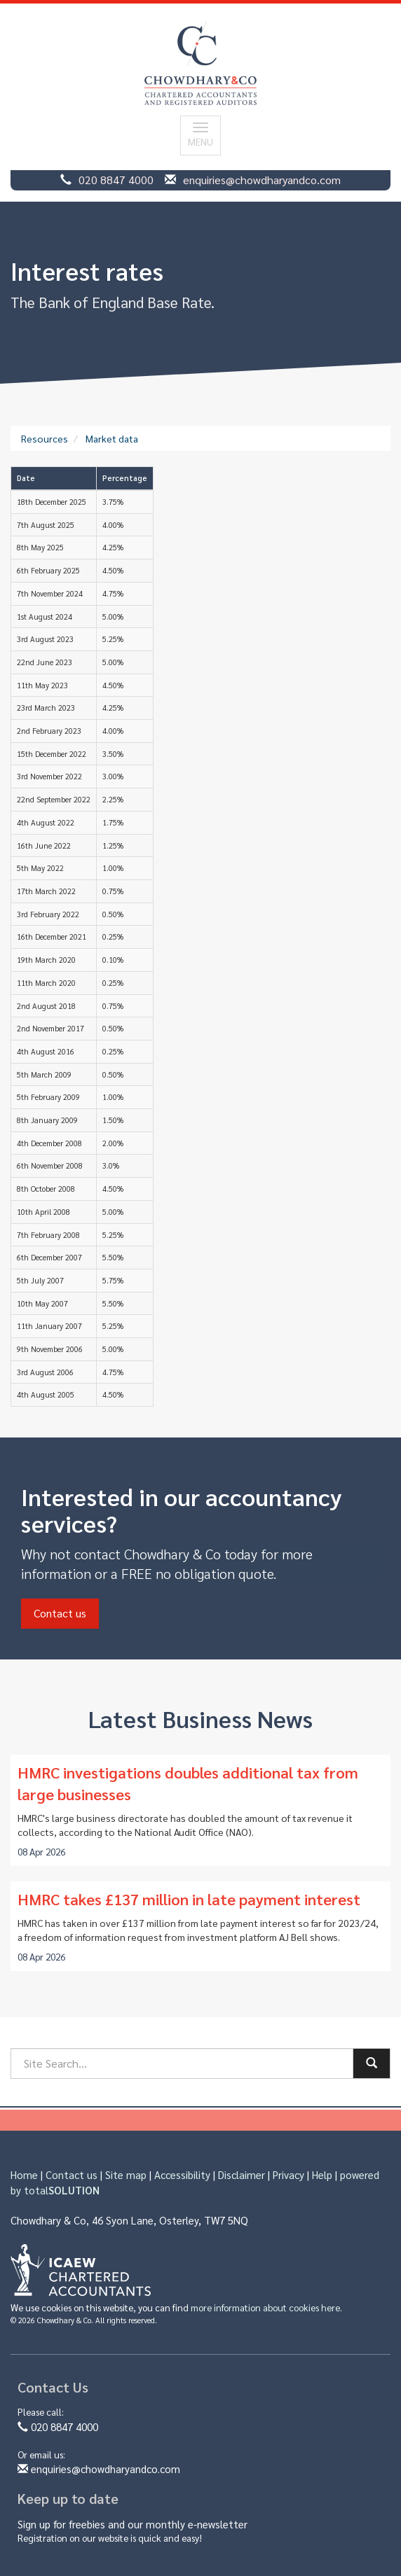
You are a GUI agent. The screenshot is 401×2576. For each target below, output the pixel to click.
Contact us (60, 1613)
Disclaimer (241, 2174)
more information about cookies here (265, 2307)
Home (24, 2174)
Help (322, 2174)
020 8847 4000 (116, 179)
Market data (112, 438)
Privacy (288, 2174)
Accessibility (182, 2174)
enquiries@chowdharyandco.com (262, 179)
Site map (126, 2174)
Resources (44, 438)
